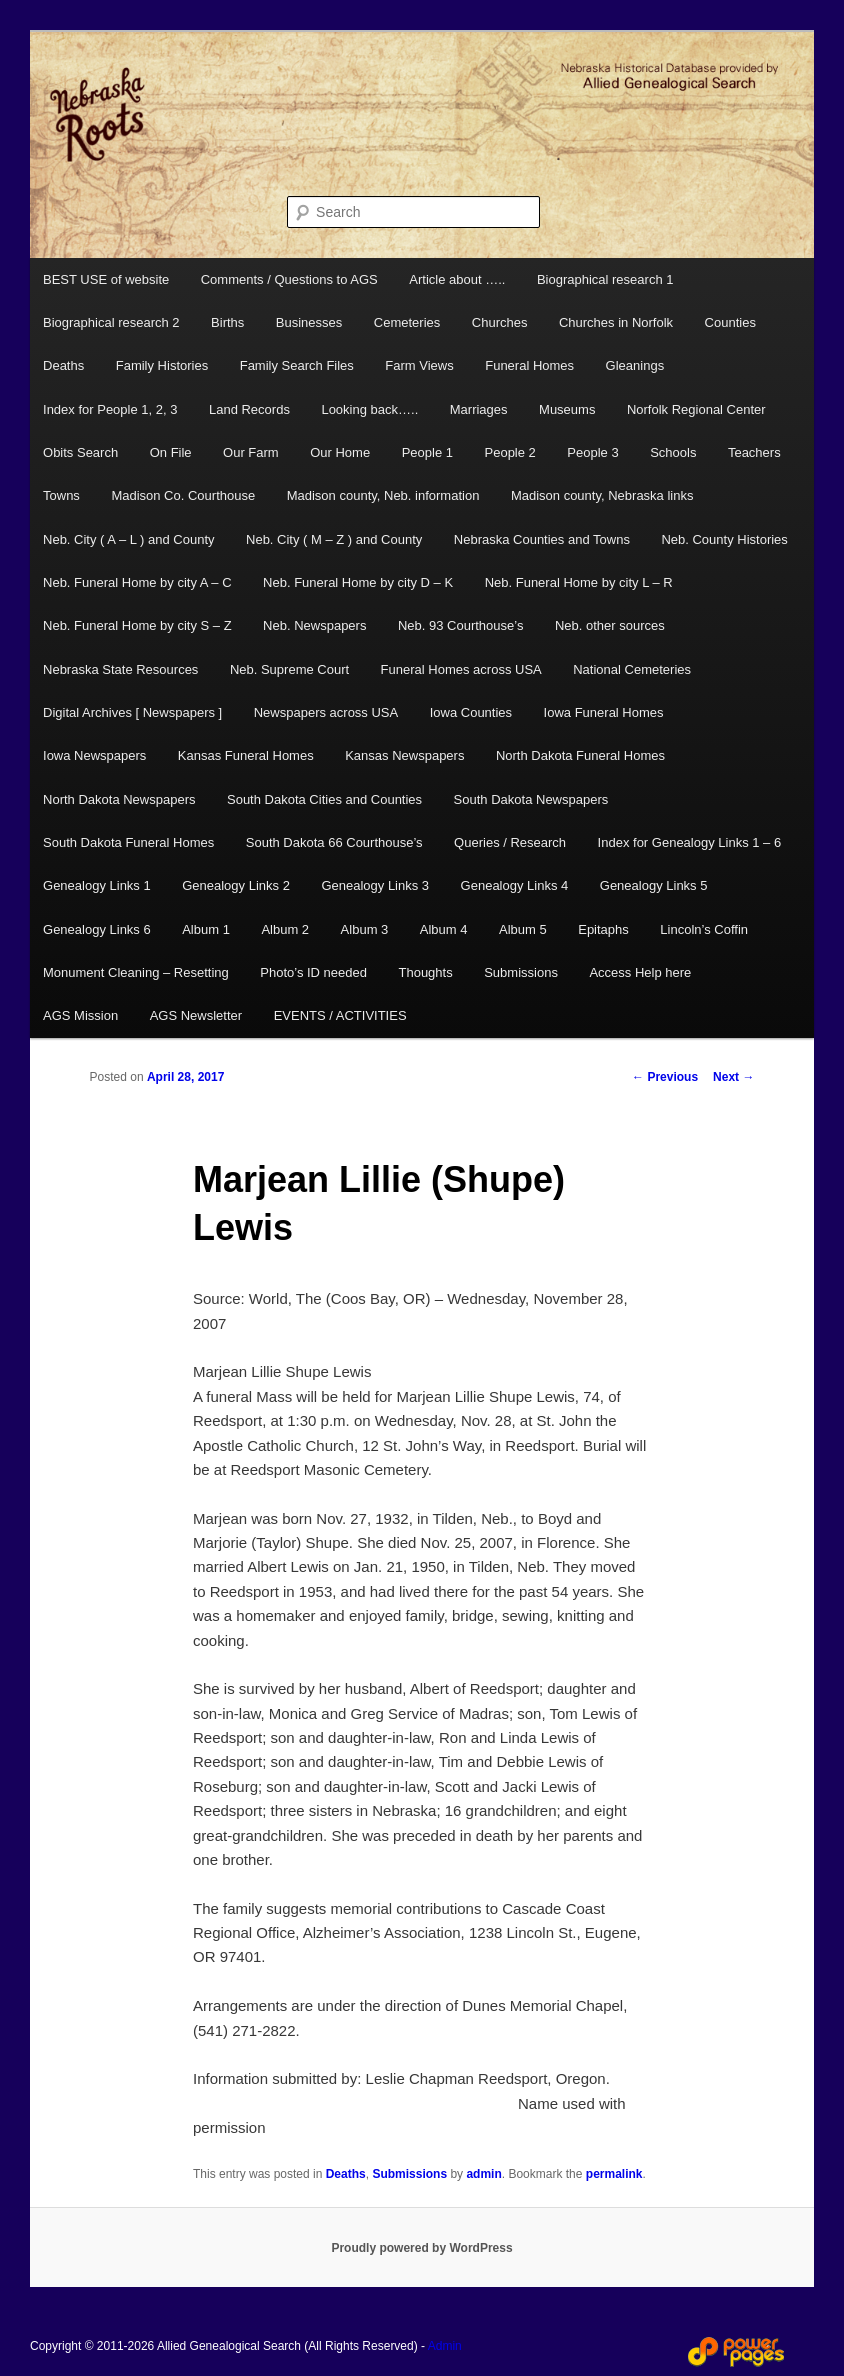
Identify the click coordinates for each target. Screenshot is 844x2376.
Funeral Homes (529, 365)
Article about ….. (457, 279)
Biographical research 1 (605, 279)
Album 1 (206, 929)
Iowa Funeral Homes (604, 712)
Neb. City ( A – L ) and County (129, 539)
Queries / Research (510, 842)
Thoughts (425, 972)
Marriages (479, 409)
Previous (665, 1077)
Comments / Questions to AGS (289, 279)
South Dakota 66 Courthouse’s (334, 842)
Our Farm (251, 452)
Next (733, 1077)
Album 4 (444, 929)
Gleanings (635, 365)
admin (483, 2174)
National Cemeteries (632, 669)
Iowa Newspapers (94, 755)
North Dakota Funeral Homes (580, 755)
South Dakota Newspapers (531, 799)
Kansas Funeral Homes (246, 755)
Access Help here (640, 972)
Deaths (63, 365)
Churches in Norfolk (616, 322)
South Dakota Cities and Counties (324, 799)
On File (171, 452)
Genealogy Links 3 (375, 885)
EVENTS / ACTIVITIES (340, 1015)
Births (227, 322)
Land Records (249, 409)
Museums (567, 409)
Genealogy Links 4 (515, 885)
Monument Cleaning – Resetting (136, 972)
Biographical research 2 (111, 322)
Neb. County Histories (724, 539)
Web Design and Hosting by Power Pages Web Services (736, 2352)
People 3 (592, 452)
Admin (445, 2346)
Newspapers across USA (326, 712)
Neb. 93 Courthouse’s (461, 625)
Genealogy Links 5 (654, 885)
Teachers (754, 452)
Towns (61, 495)
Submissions (521, 972)
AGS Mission (80, 1015)
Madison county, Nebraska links (602, 495)
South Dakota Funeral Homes (128, 842)
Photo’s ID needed (313, 972)
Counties (730, 322)
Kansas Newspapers (404, 755)
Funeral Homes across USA (461, 669)
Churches (500, 322)
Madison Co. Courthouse (183, 495)
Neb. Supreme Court (289, 669)
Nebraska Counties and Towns (542, 539)
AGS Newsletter (196, 1015)
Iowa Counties (471, 712)
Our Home (340, 452)
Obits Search (80, 452)
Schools (673, 452)
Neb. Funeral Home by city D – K (358, 582)
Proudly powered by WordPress (421, 2248)
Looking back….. (369, 409)
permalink (614, 2174)
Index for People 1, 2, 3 (110, 409)
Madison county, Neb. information (383, 495)
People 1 (427, 452)
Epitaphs (603, 929)
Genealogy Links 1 (97, 885)
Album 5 (523, 929)
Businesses (309, 322)
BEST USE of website (106, 279)
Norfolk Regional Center (696, 409)
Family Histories (162, 365)
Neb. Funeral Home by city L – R (579, 582)
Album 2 (285, 929)
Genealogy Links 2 (236, 885)
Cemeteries (407, 322)
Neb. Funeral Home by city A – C (137, 582)
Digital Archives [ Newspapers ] (132, 712)
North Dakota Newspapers (119, 799)
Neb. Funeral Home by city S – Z (137, 625)
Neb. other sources (610, 625)
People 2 (510, 452)
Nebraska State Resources (120, 669)
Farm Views (419, 365)
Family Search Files (297, 365)
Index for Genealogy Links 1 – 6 (690, 842)
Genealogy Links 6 (97, 929)
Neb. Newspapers (314, 625)
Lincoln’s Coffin (704, 929)
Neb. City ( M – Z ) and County (334, 539)
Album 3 (365, 929)
